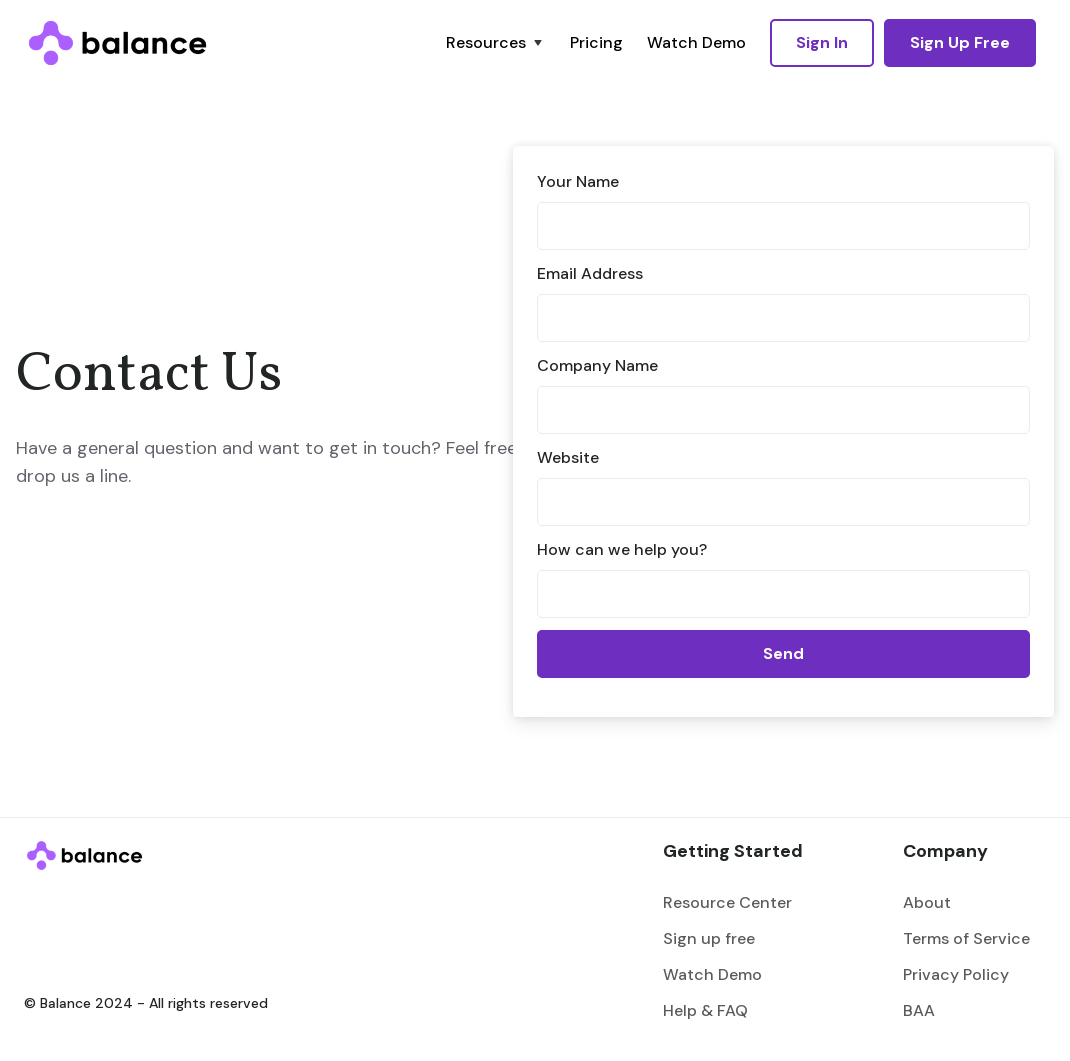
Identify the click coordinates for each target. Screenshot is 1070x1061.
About (927, 902)
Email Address (590, 273)
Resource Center (727, 902)
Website (568, 457)
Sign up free (709, 938)
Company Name (597, 365)
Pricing (596, 42)
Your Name (578, 181)
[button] (496, 43)
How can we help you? (622, 549)
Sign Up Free (960, 42)
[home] (117, 43)
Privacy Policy (956, 974)
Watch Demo (696, 42)
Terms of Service (966, 938)
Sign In (822, 42)
